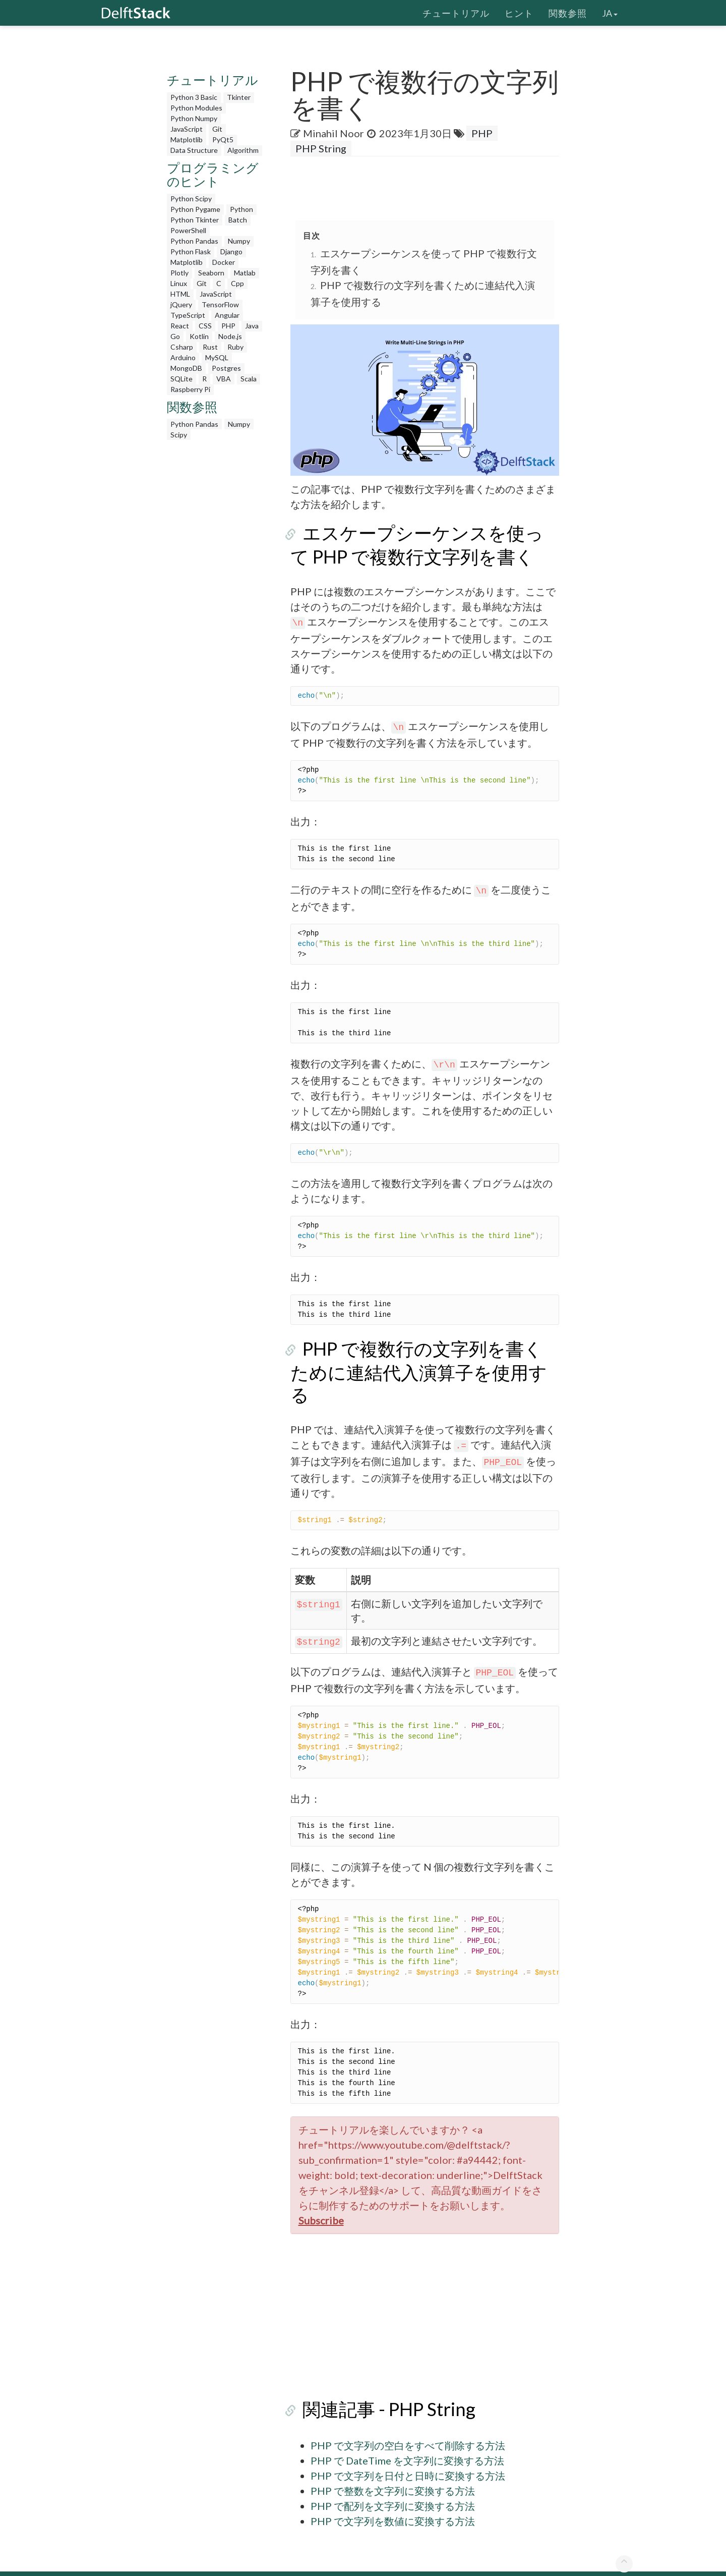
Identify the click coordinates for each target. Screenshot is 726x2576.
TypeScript (187, 315)
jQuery (181, 304)
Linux (178, 283)
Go (175, 336)
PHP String (320, 148)
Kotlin (199, 336)
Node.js (230, 336)
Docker (223, 262)
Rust (210, 347)
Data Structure (194, 150)
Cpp (237, 283)
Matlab (245, 272)
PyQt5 (222, 139)
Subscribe (321, 2198)
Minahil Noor (333, 133)
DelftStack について (445, 2562)
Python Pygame (195, 209)
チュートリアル (456, 12)
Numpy (239, 241)
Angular (227, 315)
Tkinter (239, 97)
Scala (248, 378)
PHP (228, 325)
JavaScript (186, 129)
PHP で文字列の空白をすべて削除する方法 (408, 2423)
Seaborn (211, 272)
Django (231, 251)
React (179, 325)
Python (241, 209)
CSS (205, 325)
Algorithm (243, 150)
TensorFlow (220, 304)
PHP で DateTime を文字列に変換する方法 (407, 2438)
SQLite (181, 378)
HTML (180, 294)
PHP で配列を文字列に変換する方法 (393, 2484)
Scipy (178, 434)
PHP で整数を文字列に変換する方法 (393, 2468)
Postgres (226, 368)
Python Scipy (191, 198)
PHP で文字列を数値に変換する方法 (393, 2499)
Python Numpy (193, 118)
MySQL (216, 357)
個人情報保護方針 (523, 2562)
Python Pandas (194, 241)
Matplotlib (186, 139)
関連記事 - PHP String (376, 2387)
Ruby (235, 347)
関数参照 (568, 12)
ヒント (519, 12)
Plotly (179, 272)
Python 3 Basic (193, 97)
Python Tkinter (194, 219)
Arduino (183, 357)
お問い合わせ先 (593, 2562)
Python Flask (190, 251)
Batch (237, 219)
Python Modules (196, 107)
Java (252, 325)
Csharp (181, 347)
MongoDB (186, 368)
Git (217, 129)
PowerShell (188, 230)
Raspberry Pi (190, 389)
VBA (223, 378)
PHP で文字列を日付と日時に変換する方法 (408, 2453)
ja (610, 12)
